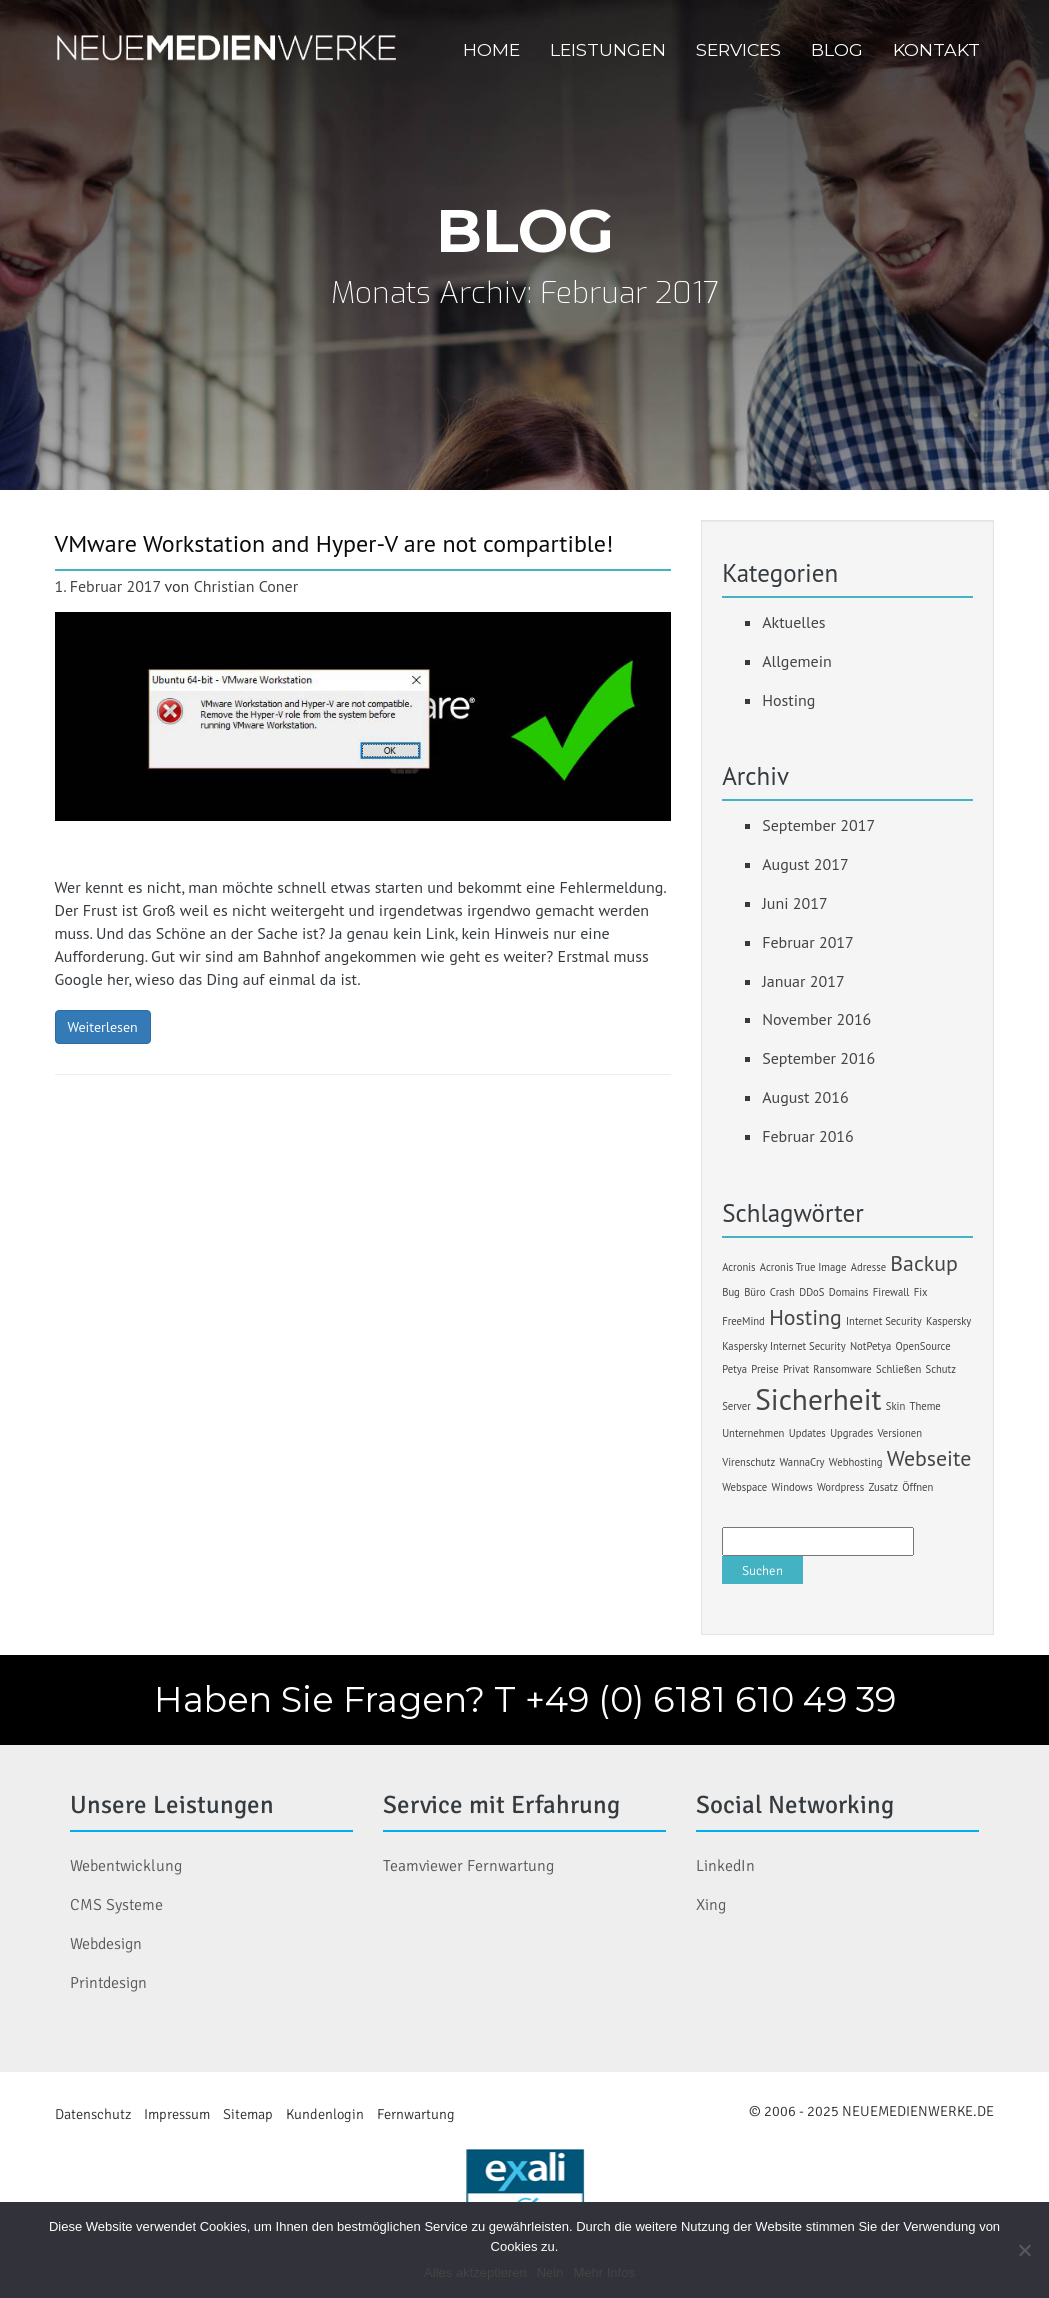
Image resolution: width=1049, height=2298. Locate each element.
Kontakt (936, 49)
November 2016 (816, 1019)
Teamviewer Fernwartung (468, 1866)
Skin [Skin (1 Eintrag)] (895, 1406)
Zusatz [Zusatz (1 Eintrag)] (882, 1487)
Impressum (177, 2114)
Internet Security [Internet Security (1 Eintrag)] (884, 1321)
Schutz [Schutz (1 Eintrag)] (941, 1369)
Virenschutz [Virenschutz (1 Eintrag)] (748, 1462)
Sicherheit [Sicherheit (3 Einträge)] (818, 1399)
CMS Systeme (116, 1905)
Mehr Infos (603, 2272)
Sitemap (248, 2114)
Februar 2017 (808, 942)
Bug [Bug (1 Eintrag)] (731, 1292)
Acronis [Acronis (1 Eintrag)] (738, 1267)
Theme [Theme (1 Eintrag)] (925, 1406)
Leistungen (608, 49)
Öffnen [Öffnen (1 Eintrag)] (917, 1487)
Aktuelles (793, 622)
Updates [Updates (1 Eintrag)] (807, 1433)
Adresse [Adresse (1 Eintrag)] (868, 1267)
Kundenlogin (325, 2114)
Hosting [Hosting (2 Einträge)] (805, 1317)
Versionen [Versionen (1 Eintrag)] (899, 1433)
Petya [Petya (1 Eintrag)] (734, 1369)
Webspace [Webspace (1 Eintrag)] (744, 1487)
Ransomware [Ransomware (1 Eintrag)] (842, 1369)
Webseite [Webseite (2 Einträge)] (929, 1458)
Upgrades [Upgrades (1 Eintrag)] (851, 1433)
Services (738, 49)
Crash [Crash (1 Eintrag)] (782, 1292)
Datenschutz (93, 2114)
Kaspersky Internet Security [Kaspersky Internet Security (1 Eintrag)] (783, 1346)
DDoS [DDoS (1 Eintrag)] (811, 1292)
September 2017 (818, 825)
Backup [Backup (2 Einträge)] (924, 1263)
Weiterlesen (103, 1027)
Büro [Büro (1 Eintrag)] (754, 1292)
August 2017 (805, 864)
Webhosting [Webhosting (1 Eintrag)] (856, 1462)
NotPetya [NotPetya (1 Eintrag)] (870, 1346)
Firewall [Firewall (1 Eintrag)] (891, 1292)
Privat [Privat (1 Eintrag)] (796, 1369)
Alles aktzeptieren (475, 2272)
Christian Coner (246, 586)
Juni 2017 (794, 903)
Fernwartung (416, 2114)
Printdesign (108, 1983)
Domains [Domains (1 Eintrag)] (849, 1292)
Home (491, 49)
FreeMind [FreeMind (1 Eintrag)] (743, 1321)
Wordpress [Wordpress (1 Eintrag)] (840, 1487)
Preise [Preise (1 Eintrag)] (764, 1369)
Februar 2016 (808, 1136)
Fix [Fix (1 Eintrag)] (921, 1292)
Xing (711, 1905)
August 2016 (805, 1097)
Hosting (788, 700)
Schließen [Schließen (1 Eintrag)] (898, 1369)
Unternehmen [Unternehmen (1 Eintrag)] (753, 1433)
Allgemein (797, 661)
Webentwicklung (126, 1866)
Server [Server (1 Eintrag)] (736, 1406)
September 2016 (818, 1058)
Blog (837, 49)
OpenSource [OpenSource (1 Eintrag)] (923, 1346)
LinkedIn (725, 1866)
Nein (550, 2272)
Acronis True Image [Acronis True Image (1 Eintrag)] (803, 1267)
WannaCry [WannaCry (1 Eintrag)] (801, 1462)
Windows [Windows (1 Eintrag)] (792, 1487)
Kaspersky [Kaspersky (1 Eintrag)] (948, 1321)
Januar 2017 (803, 981)
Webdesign (106, 1944)
